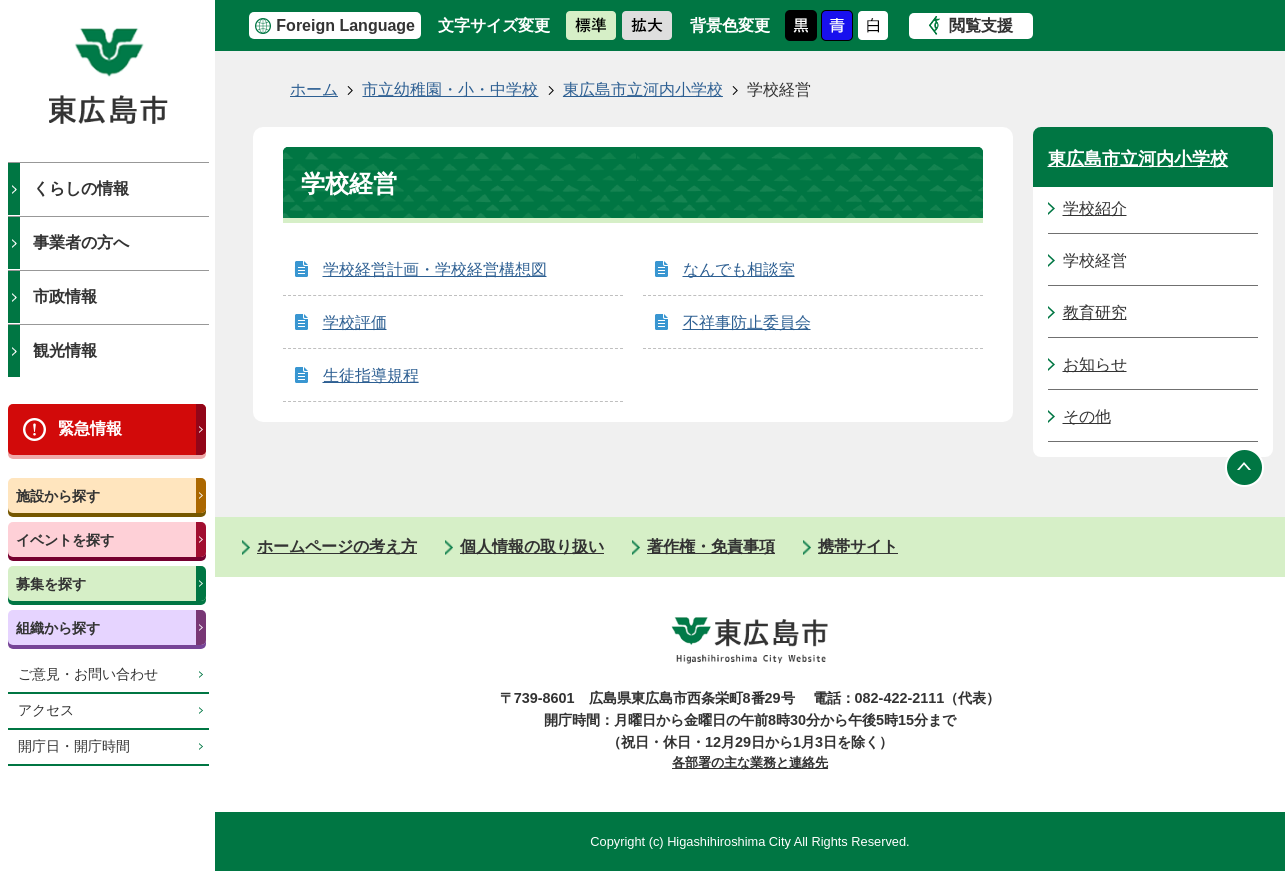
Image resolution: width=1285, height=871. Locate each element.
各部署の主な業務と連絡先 (750, 762)
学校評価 (355, 322)
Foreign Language (345, 25)
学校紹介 (1095, 208)
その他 (1087, 416)
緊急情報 (90, 428)
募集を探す (51, 584)
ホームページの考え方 (337, 546)
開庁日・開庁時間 (74, 746)
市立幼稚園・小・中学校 (450, 89)
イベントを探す (65, 540)
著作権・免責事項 (711, 546)
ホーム (314, 89)
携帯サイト (858, 546)
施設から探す (58, 496)
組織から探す (58, 628)
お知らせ (1095, 364)
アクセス (46, 710)
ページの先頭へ (1245, 467)
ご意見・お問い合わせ (88, 674)
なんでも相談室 (739, 269)
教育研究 (1095, 312)
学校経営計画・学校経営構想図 (435, 269)
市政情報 (65, 296)
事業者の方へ (81, 242)
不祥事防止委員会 (747, 322)
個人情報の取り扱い (532, 546)
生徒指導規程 (371, 375)
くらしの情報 (81, 188)
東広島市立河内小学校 (643, 89)
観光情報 (65, 350)
